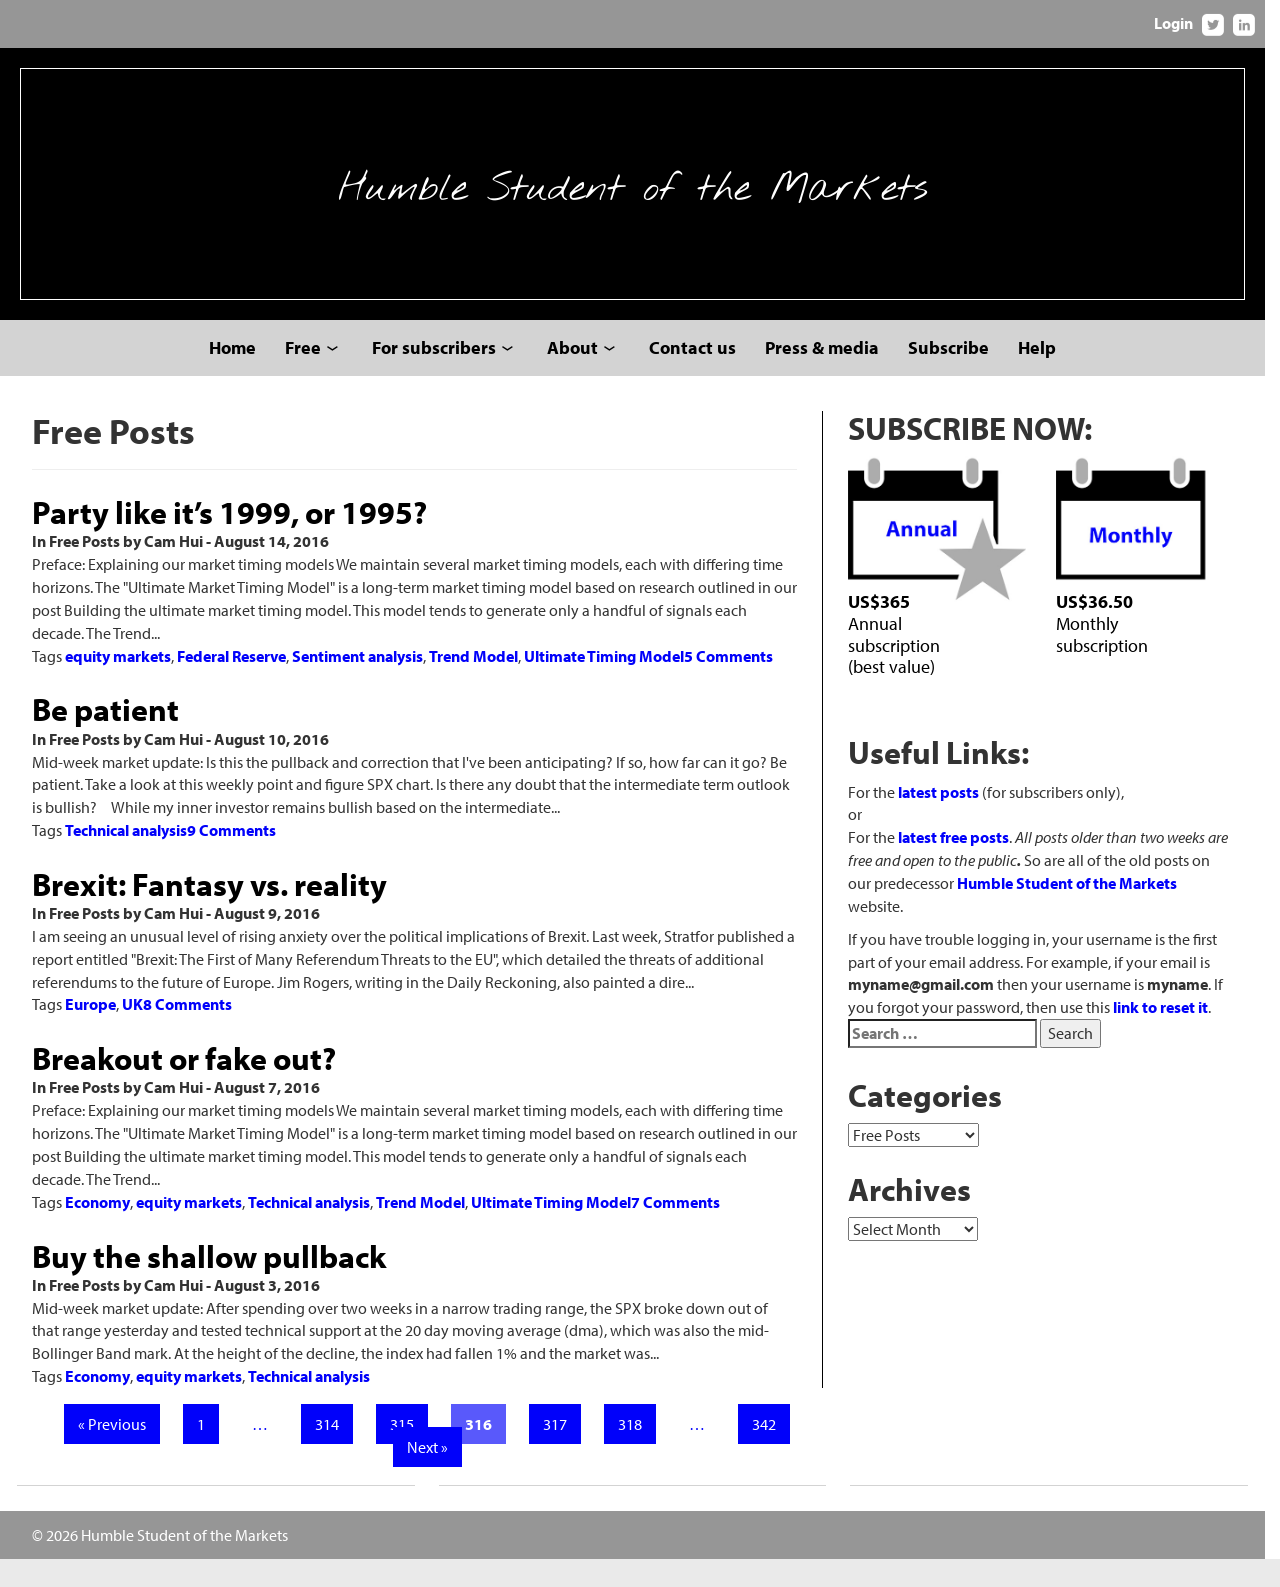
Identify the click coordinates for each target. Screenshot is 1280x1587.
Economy (97, 1230)
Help (1045, 375)
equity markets (118, 684)
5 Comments (728, 684)
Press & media (830, 375)
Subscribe (956, 375)
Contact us (700, 375)
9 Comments (231, 858)
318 (635, 1452)
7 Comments (675, 1230)
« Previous (117, 1452)
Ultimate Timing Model (604, 684)
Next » (432, 1475)
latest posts (948, 822)
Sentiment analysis (357, 684)
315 (407, 1452)
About (580, 375)
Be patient (105, 738)
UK (132, 1033)
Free (311, 375)
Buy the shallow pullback (209, 1284)
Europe (90, 1033)
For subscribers (442, 375)
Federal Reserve (231, 684)
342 (769, 1452)
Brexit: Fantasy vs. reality (209, 912)
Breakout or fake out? (184, 1086)
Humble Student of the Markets (640, 198)
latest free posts (963, 867)
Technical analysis (126, 858)
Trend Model (473, 684)
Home (240, 375)
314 (332, 1452)
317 (560, 1452)
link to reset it (1170, 1014)
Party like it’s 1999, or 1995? (229, 540)
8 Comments (187, 1033)
